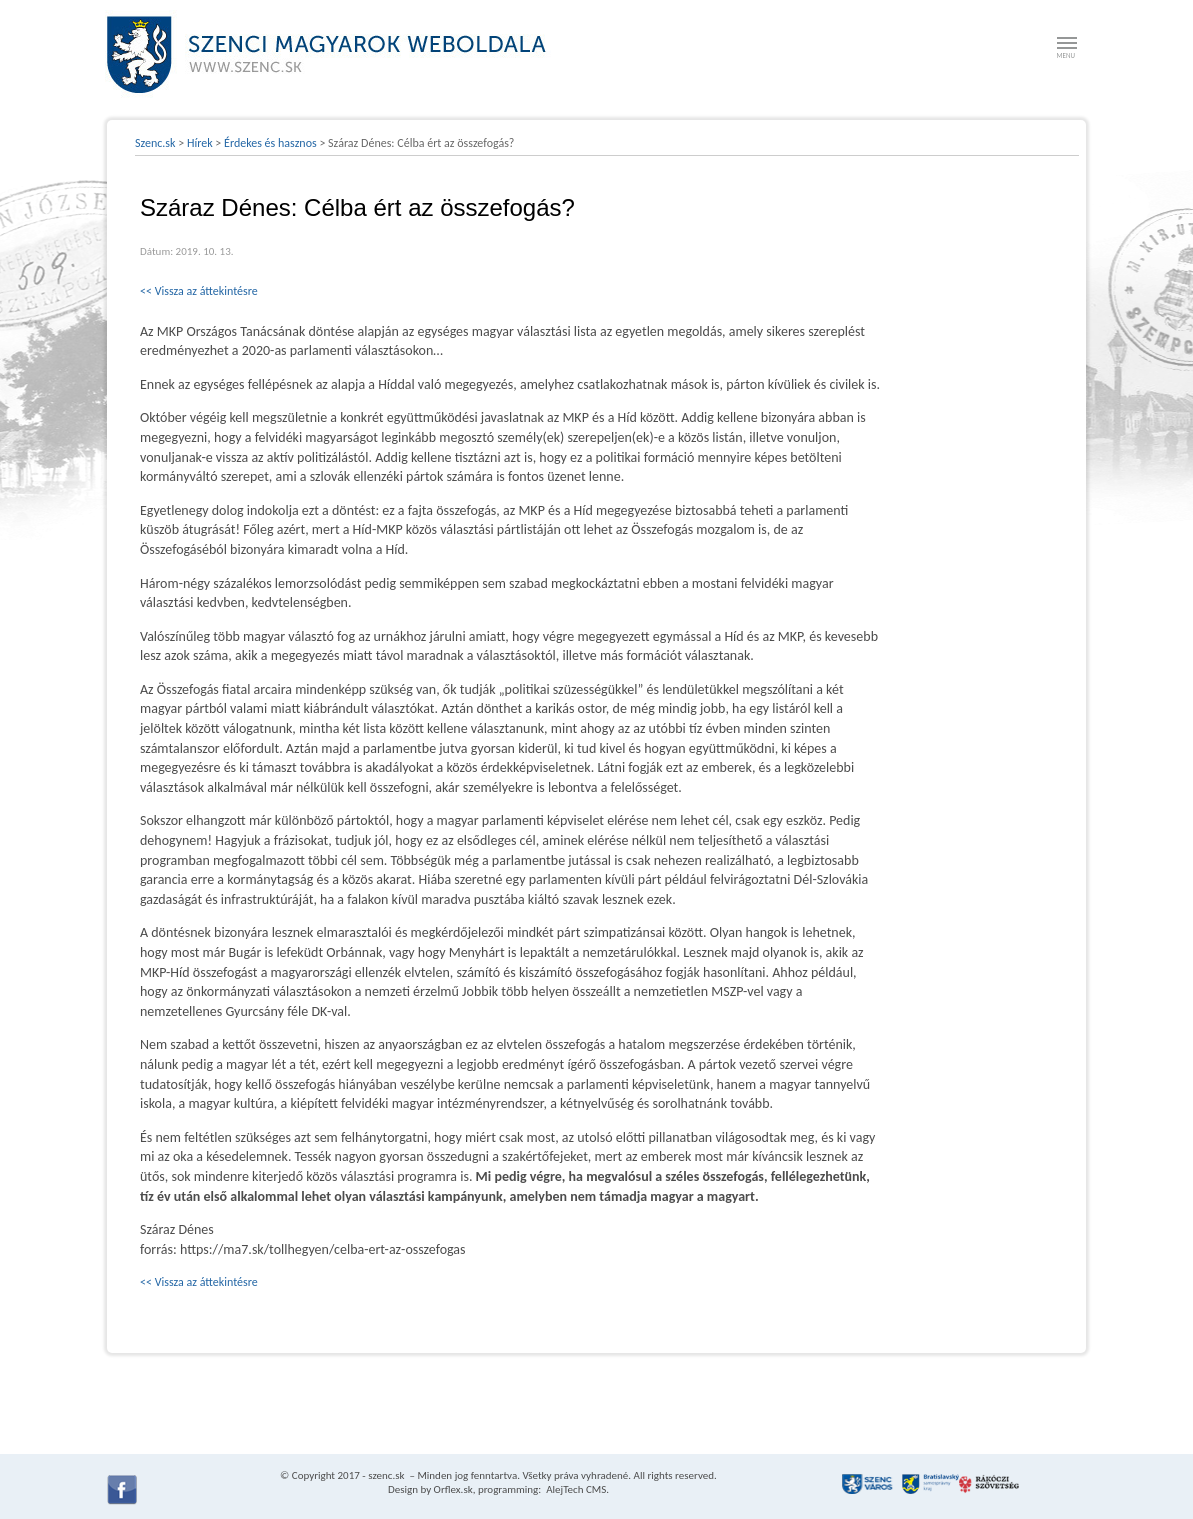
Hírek (200, 143)
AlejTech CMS (575, 1489)
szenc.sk (386, 1475)
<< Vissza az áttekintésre (199, 291)
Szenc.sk (155, 143)
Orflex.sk (453, 1489)
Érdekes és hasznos (270, 143)
